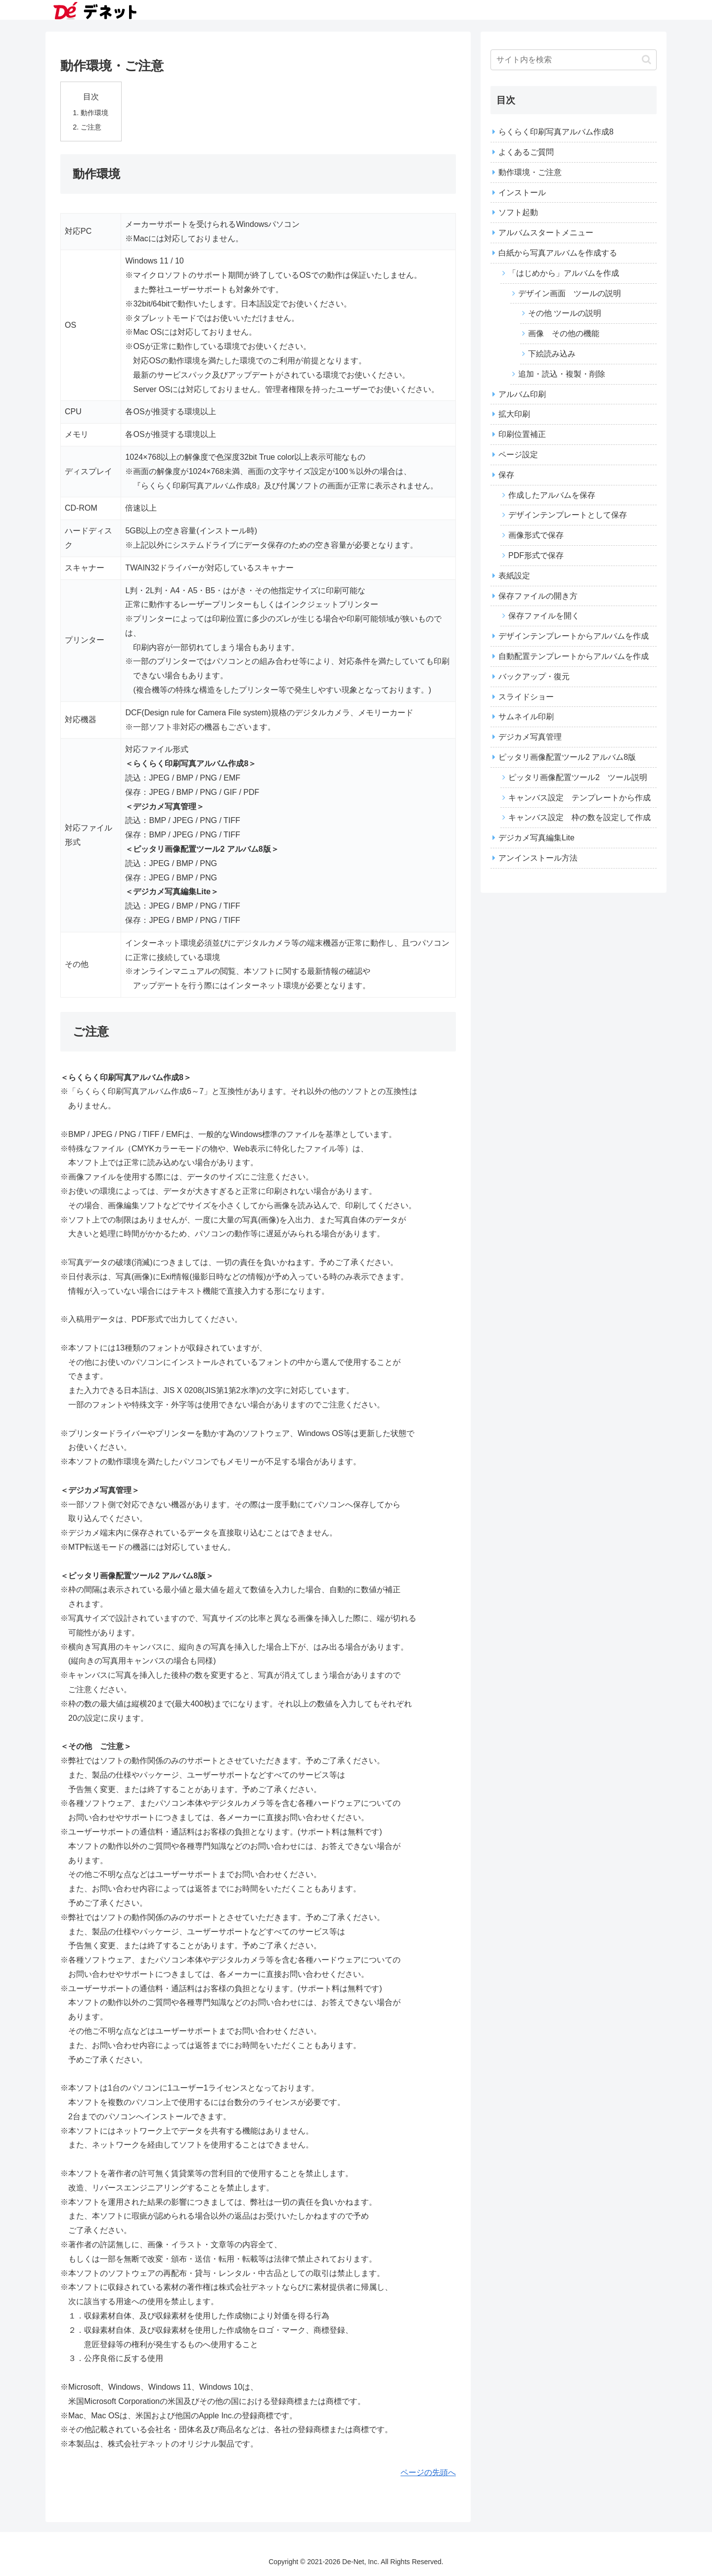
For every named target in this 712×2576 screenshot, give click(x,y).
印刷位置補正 (522, 434)
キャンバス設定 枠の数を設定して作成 (579, 817)
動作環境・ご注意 (530, 172)
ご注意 (91, 127)
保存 (506, 475)
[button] (646, 59)
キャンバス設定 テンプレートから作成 (579, 797)
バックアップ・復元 (534, 676)
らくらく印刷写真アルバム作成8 (556, 132)
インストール (522, 192)
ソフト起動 (518, 212)
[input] (573, 59)
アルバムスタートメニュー (545, 232)
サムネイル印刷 (526, 716)
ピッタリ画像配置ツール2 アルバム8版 (567, 757)
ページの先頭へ (428, 2472)
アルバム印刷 (522, 394)
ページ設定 (518, 454)
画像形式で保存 (536, 535)
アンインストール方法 (538, 858)
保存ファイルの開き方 (538, 596)
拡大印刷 (514, 414)
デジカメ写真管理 (530, 737)
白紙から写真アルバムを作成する (557, 253)
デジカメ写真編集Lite (536, 837)
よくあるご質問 (526, 152)
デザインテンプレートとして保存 (567, 515)
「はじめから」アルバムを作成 (563, 273)
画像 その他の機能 (563, 333)
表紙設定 (514, 575)
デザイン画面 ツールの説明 (569, 293)
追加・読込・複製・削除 (561, 374)
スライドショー (526, 697)
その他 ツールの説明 (564, 313)
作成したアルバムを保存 (551, 495)
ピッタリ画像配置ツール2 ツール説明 (577, 777)
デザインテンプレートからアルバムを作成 (573, 636)
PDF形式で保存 (536, 555)
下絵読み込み (552, 353)
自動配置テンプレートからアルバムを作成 (573, 656)
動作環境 (94, 113)
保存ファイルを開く (543, 615)
